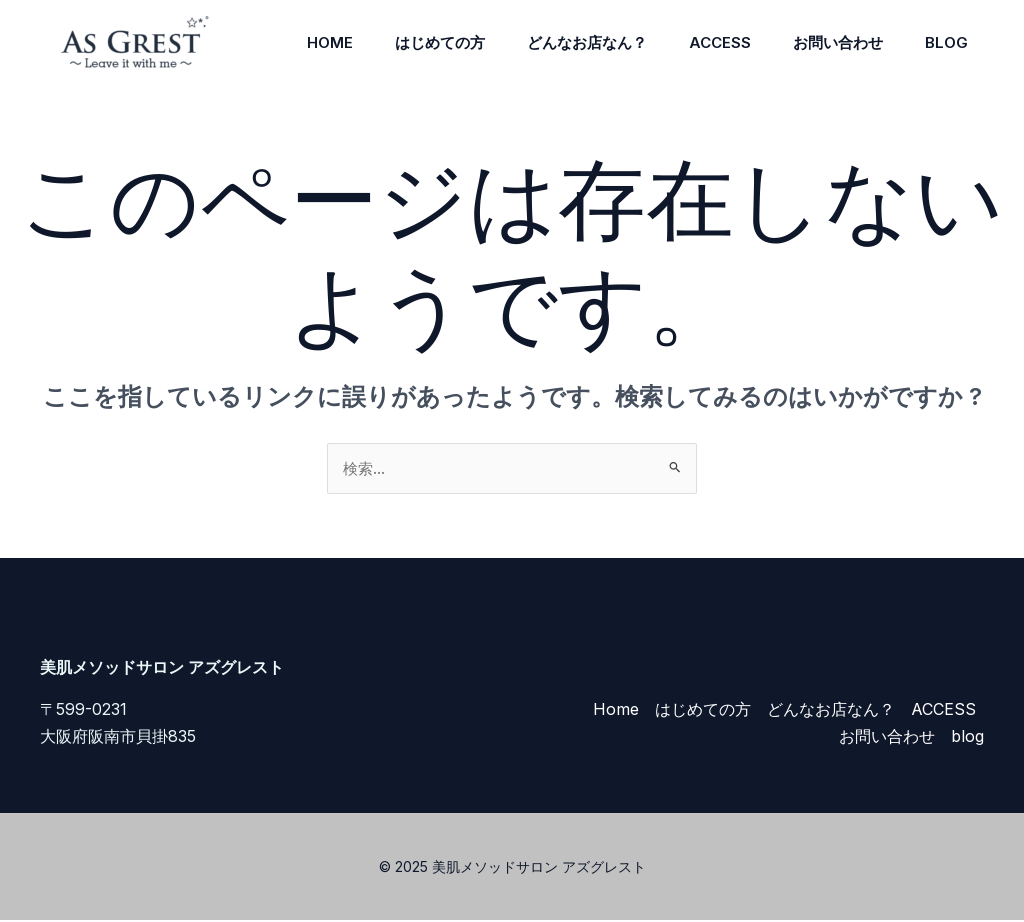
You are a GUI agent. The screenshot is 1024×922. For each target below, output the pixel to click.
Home (297, 42)
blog (943, 42)
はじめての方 (413, 42)
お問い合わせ (829, 42)
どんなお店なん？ (566, 42)
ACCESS (705, 42)
